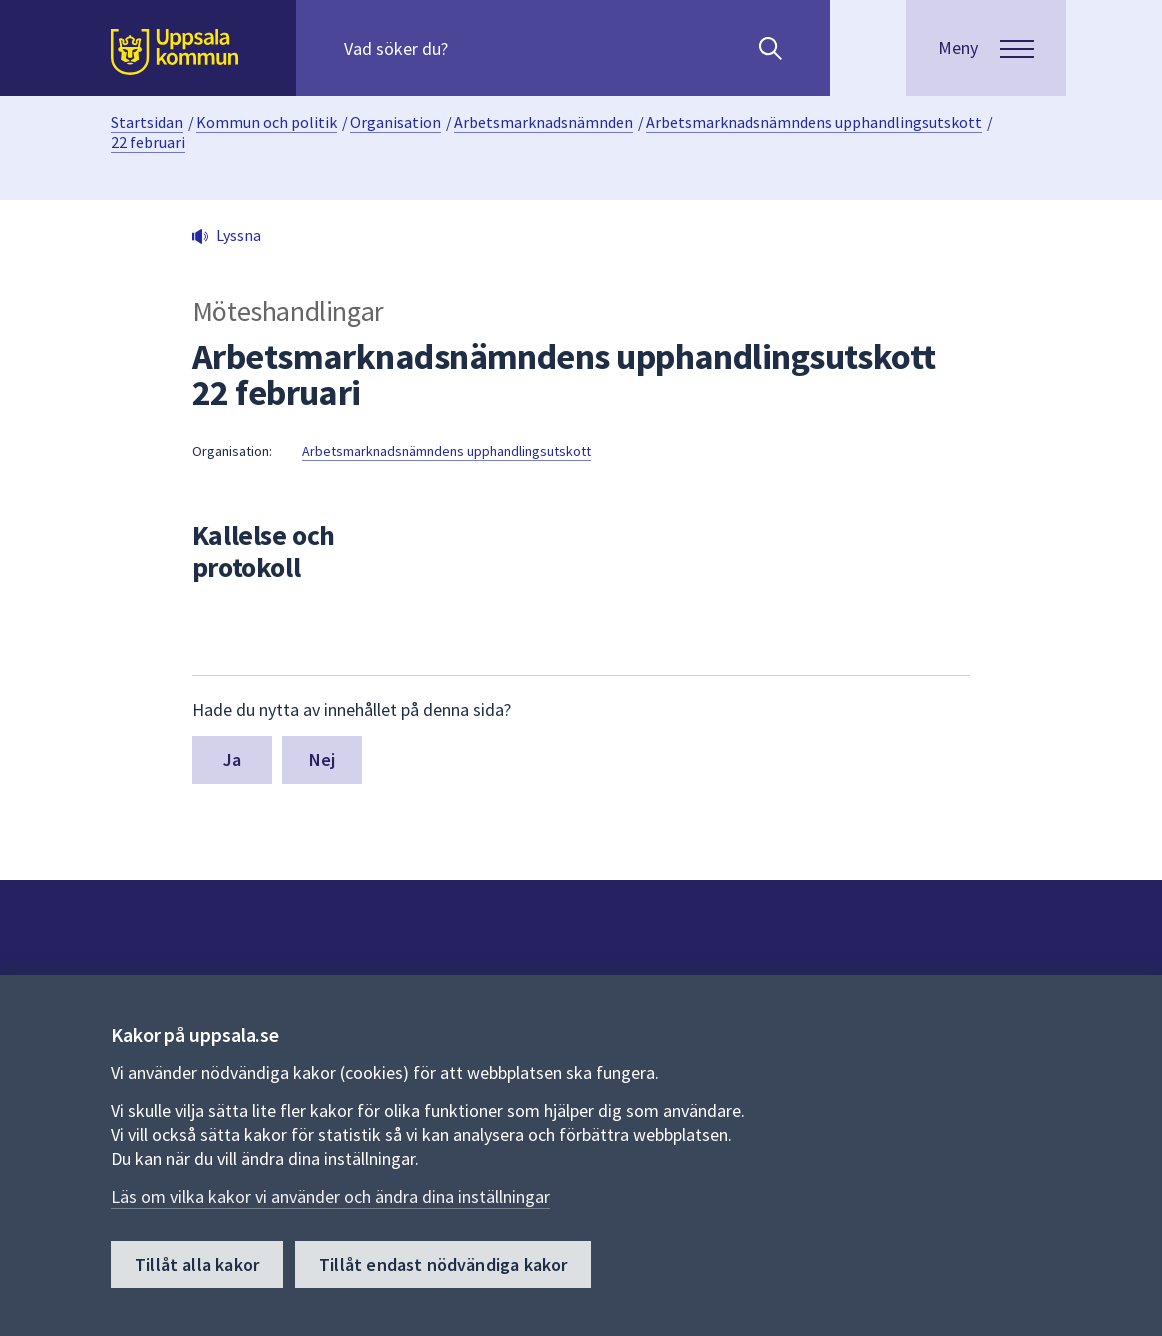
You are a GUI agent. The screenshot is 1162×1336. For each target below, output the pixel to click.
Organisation (395, 122)
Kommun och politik (266, 122)
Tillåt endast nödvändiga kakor (443, 1264)
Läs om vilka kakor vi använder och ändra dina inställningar (330, 1196)
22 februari (148, 142)
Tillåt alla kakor (197, 1264)
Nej (322, 759)
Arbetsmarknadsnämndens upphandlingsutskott (814, 122)
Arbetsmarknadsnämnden (543, 122)
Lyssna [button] (238, 235)
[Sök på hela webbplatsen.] (472, 48)
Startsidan (147, 122)
